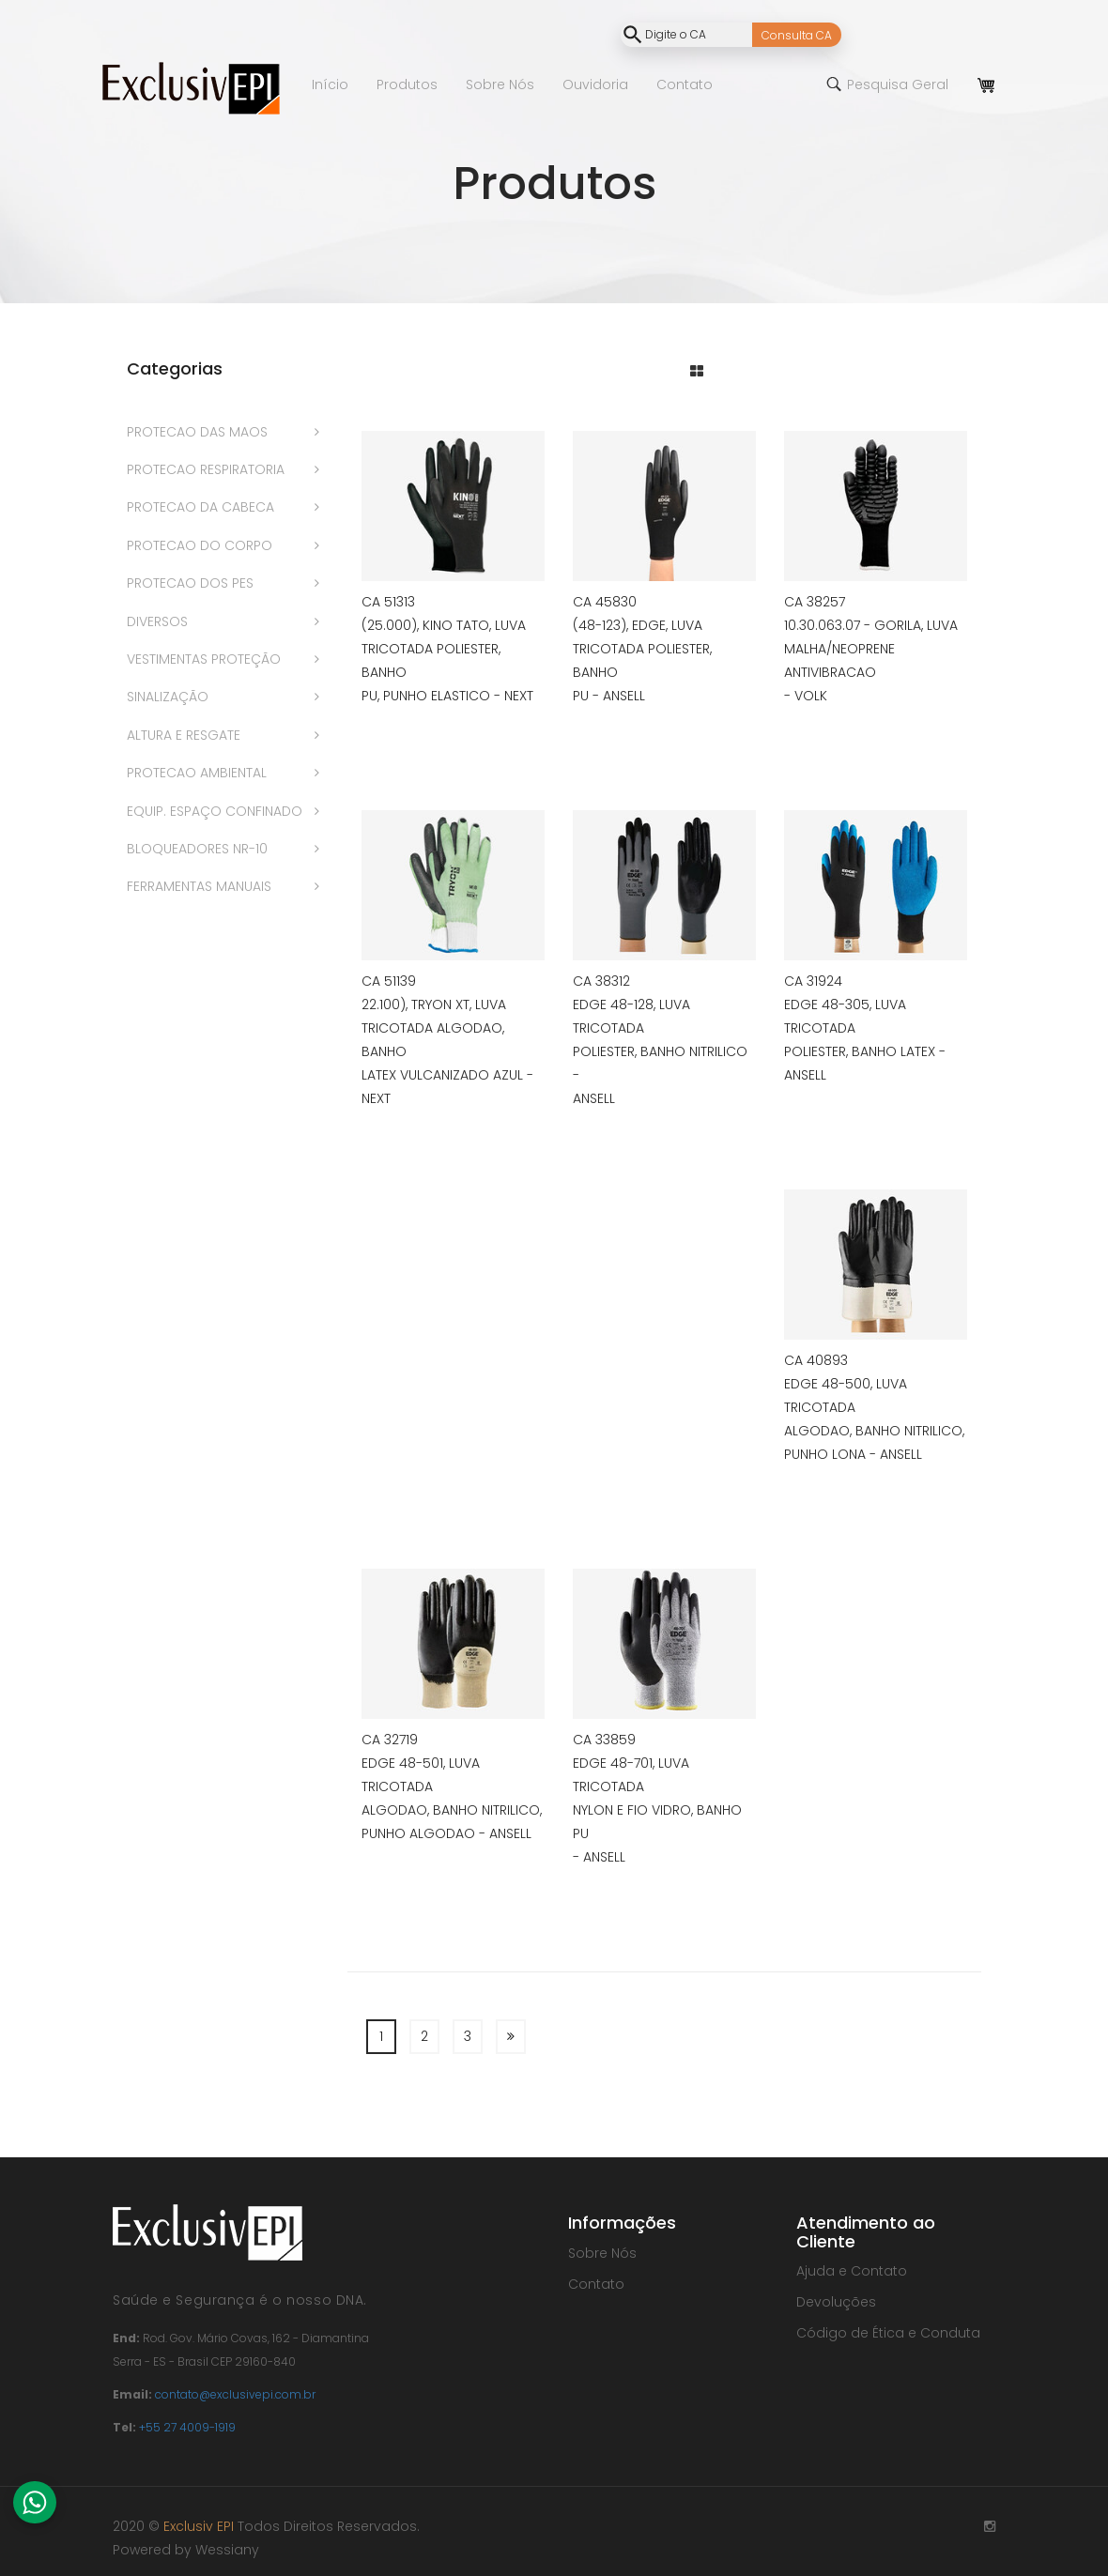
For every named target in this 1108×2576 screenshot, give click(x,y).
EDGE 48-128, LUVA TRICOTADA (631, 1016)
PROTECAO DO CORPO (199, 545)
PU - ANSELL (609, 695)
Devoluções (836, 2301)
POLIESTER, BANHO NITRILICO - (660, 1063)
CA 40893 (816, 1360)
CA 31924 (813, 981)
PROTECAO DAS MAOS (197, 431)
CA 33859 (604, 1739)
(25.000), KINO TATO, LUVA (444, 625)
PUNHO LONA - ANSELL (853, 1454)
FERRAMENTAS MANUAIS (199, 886)
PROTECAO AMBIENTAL (197, 772)
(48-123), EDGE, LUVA (637, 625)
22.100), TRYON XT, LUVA (434, 1004)
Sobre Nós (602, 2253)
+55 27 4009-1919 (187, 2427)
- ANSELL (599, 1857)
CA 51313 (388, 601)
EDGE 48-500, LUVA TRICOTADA (845, 1395)
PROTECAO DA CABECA (200, 507)
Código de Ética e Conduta (888, 2332)
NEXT (376, 1098)
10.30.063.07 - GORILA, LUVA (871, 625)
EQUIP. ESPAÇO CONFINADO (214, 811)
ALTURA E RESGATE (183, 735)
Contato (596, 2284)
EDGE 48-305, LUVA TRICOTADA (845, 1016)
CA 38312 (601, 981)
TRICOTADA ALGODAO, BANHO (433, 1040)
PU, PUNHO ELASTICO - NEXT (447, 695)
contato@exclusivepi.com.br (235, 2394)
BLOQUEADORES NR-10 (197, 848)
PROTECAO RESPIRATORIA (206, 469)
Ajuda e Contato (851, 2271)
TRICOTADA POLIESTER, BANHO (431, 660)
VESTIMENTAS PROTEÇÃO (204, 659)
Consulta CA (797, 35)
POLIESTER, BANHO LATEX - (865, 1051)
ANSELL (594, 1098)
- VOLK (805, 695)
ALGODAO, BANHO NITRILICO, (874, 1430)
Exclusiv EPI (198, 2526)
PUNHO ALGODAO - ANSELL (446, 1833)
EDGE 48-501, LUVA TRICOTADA (421, 1775)
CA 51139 (389, 981)
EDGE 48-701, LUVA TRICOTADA (631, 1775)
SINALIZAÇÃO (167, 696)
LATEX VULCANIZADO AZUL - (447, 1075)
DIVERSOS (157, 621)
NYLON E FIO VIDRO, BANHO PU (657, 1822)
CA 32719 (390, 1739)
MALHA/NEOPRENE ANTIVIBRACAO (839, 660)
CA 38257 (814, 601)
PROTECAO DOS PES (190, 583)
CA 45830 (605, 601)
